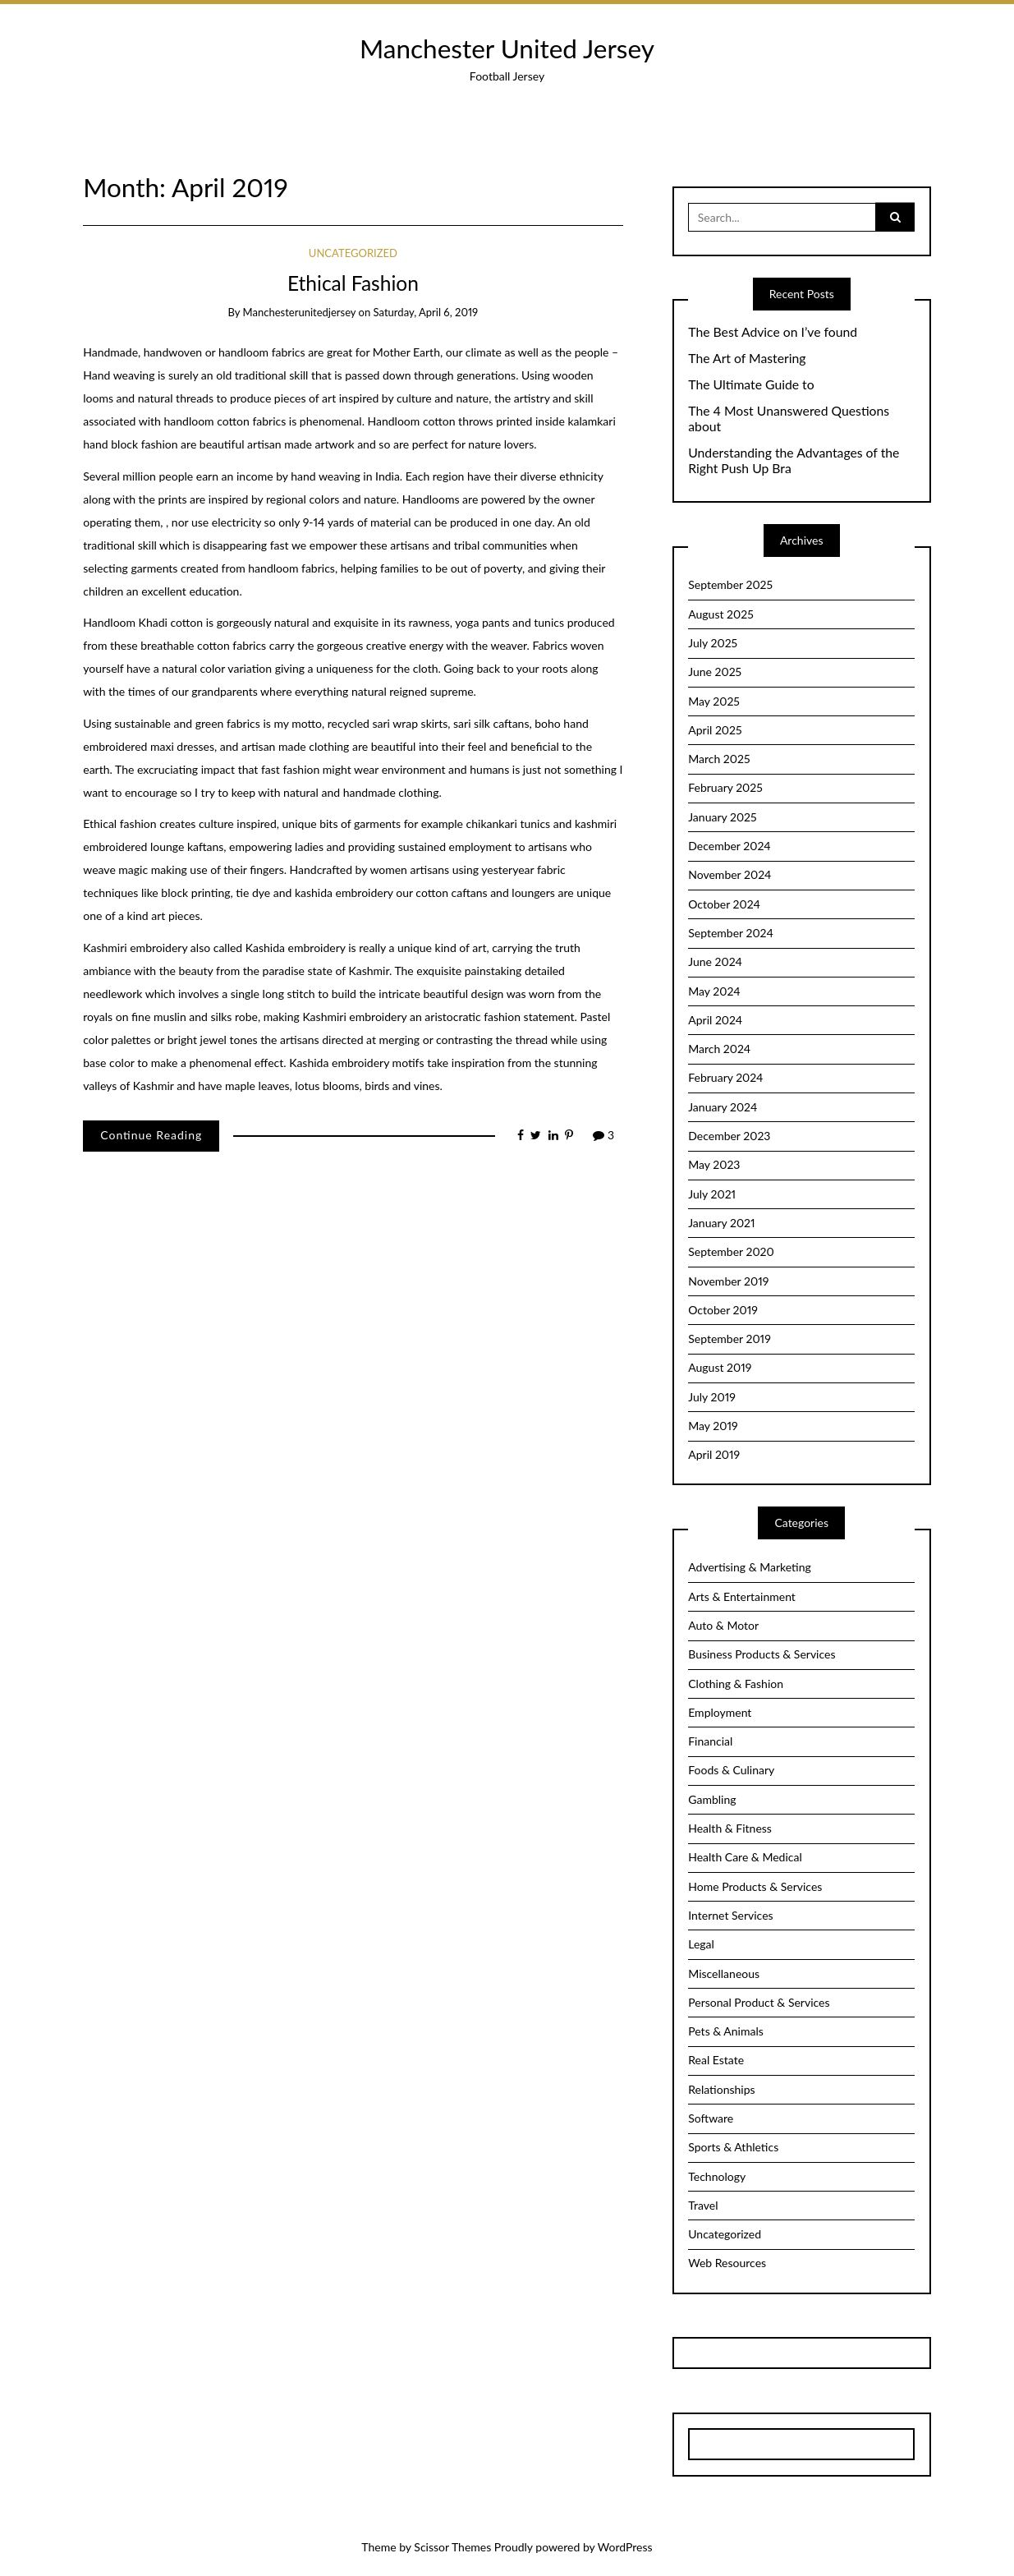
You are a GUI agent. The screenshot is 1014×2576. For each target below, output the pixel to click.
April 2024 (715, 1020)
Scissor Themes (452, 2547)
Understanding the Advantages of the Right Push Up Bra (793, 460)
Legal (701, 1944)
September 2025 (730, 584)
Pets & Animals (726, 2031)
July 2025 (712, 643)
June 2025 (714, 671)
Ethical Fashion (353, 283)
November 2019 (728, 1281)
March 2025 (719, 759)
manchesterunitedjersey (299, 312)
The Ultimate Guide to (751, 384)
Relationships (721, 2089)
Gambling (712, 1799)
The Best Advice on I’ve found (772, 331)
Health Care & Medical (745, 1857)
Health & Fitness (730, 1828)
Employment (719, 1712)
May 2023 (714, 1164)
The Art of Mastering (746, 358)
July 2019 (712, 1397)
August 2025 (721, 614)
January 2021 (721, 1223)
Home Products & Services (755, 1886)
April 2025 (714, 730)
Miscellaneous (723, 1973)
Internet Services (730, 1915)
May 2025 (714, 701)
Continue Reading (151, 1135)
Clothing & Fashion (735, 1683)
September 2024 (730, 933)
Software (710, 2118)
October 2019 (723, 1310)
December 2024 (729, 846)
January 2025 (722, 817)
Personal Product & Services (758, 2002)
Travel (703, 2205)
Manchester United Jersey (507, 48)
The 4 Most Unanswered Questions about (788, 418)
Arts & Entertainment (742, 1596)
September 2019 (729, 1339)
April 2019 (714, 1454)
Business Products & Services (761, 1654)
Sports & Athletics (733, 2147)
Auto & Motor (723, 1625)
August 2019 (719, 1367)
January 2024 (722, 1107)
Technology (717, 2176)
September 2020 (731, 1251)
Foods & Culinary (731, 1770)
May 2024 (714, 991)
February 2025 (725, 787)
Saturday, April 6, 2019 (426, 312)
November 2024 (729, 874)
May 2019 (712, 1426)
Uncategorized (353, 253)
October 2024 (724, 904)
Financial (710, 1741)
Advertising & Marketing (749, 1567)
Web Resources (727, 2263)
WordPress (625, 2547)
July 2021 (712, 1194)
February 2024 (725, 1077)
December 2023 (729, 1136)
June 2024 (715, 961)
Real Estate (716, 2060)
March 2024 (719, 1049)
